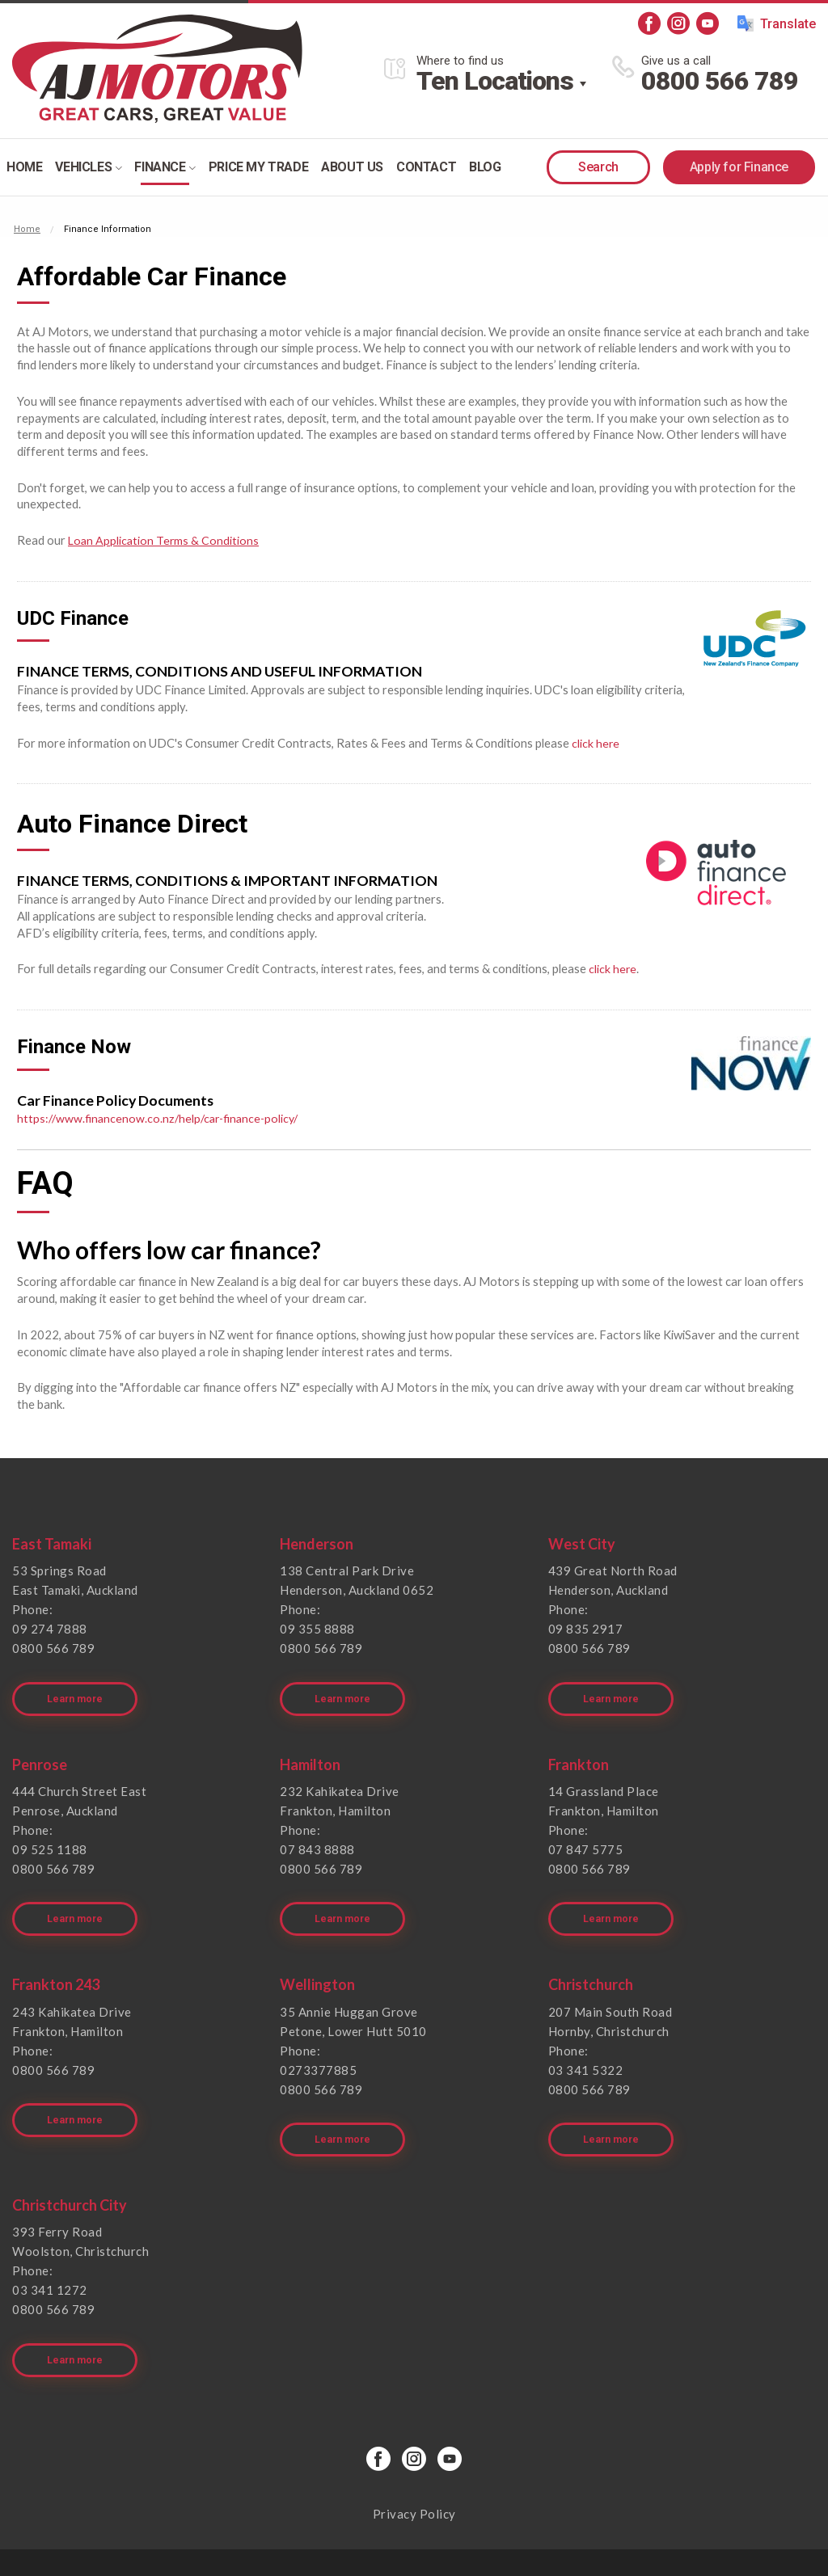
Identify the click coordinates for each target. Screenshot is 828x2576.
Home (24, 167)
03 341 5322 (585, 2047)
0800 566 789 (719, 80)
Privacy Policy (414, 2469)
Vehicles (88, 167)
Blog (485, 167)
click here (596, 742)
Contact (426, 167)
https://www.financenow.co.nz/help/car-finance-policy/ (162, 1118)
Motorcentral (531, 2539)
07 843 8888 (317, 1838)
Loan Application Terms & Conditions (164, 540)
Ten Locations (494, 80)
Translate (776, 23)
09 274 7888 (49, 1628)
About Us (352, 167)
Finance (164, 167)
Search (598, 167)
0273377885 (318, 2047)
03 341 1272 (49, 2256)
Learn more (78, 1687)
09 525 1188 (49, 1838)
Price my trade (258, 167)
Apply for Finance (739, 167)
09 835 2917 (585, 1628)
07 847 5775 (585, 1838)
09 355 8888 (317, 1628)
